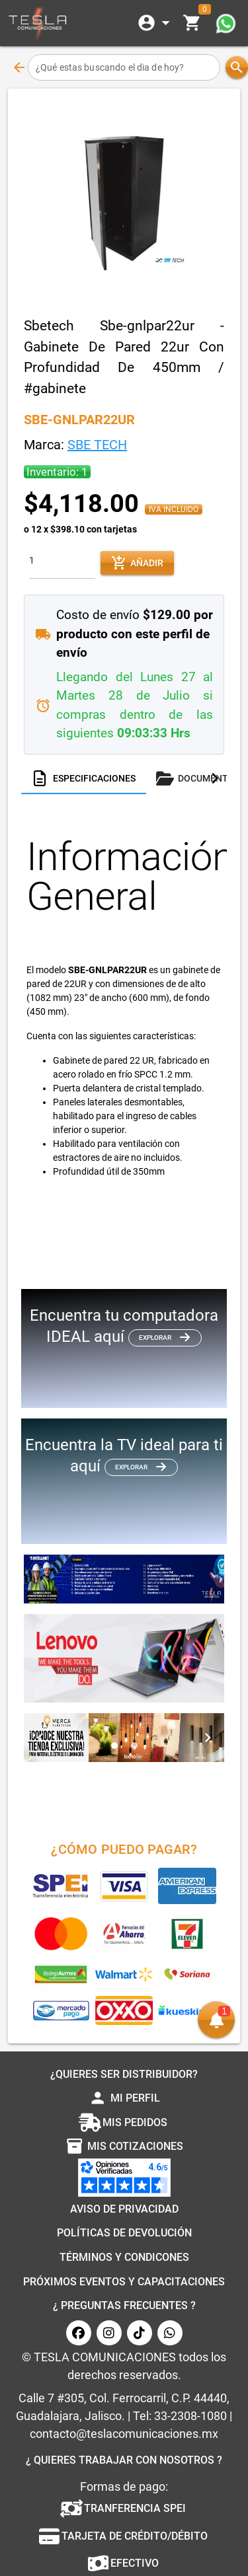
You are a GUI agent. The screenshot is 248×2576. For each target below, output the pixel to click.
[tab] (83, 778)
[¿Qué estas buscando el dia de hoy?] (124, 67)
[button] (216, 2015)
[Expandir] (156, 23)
